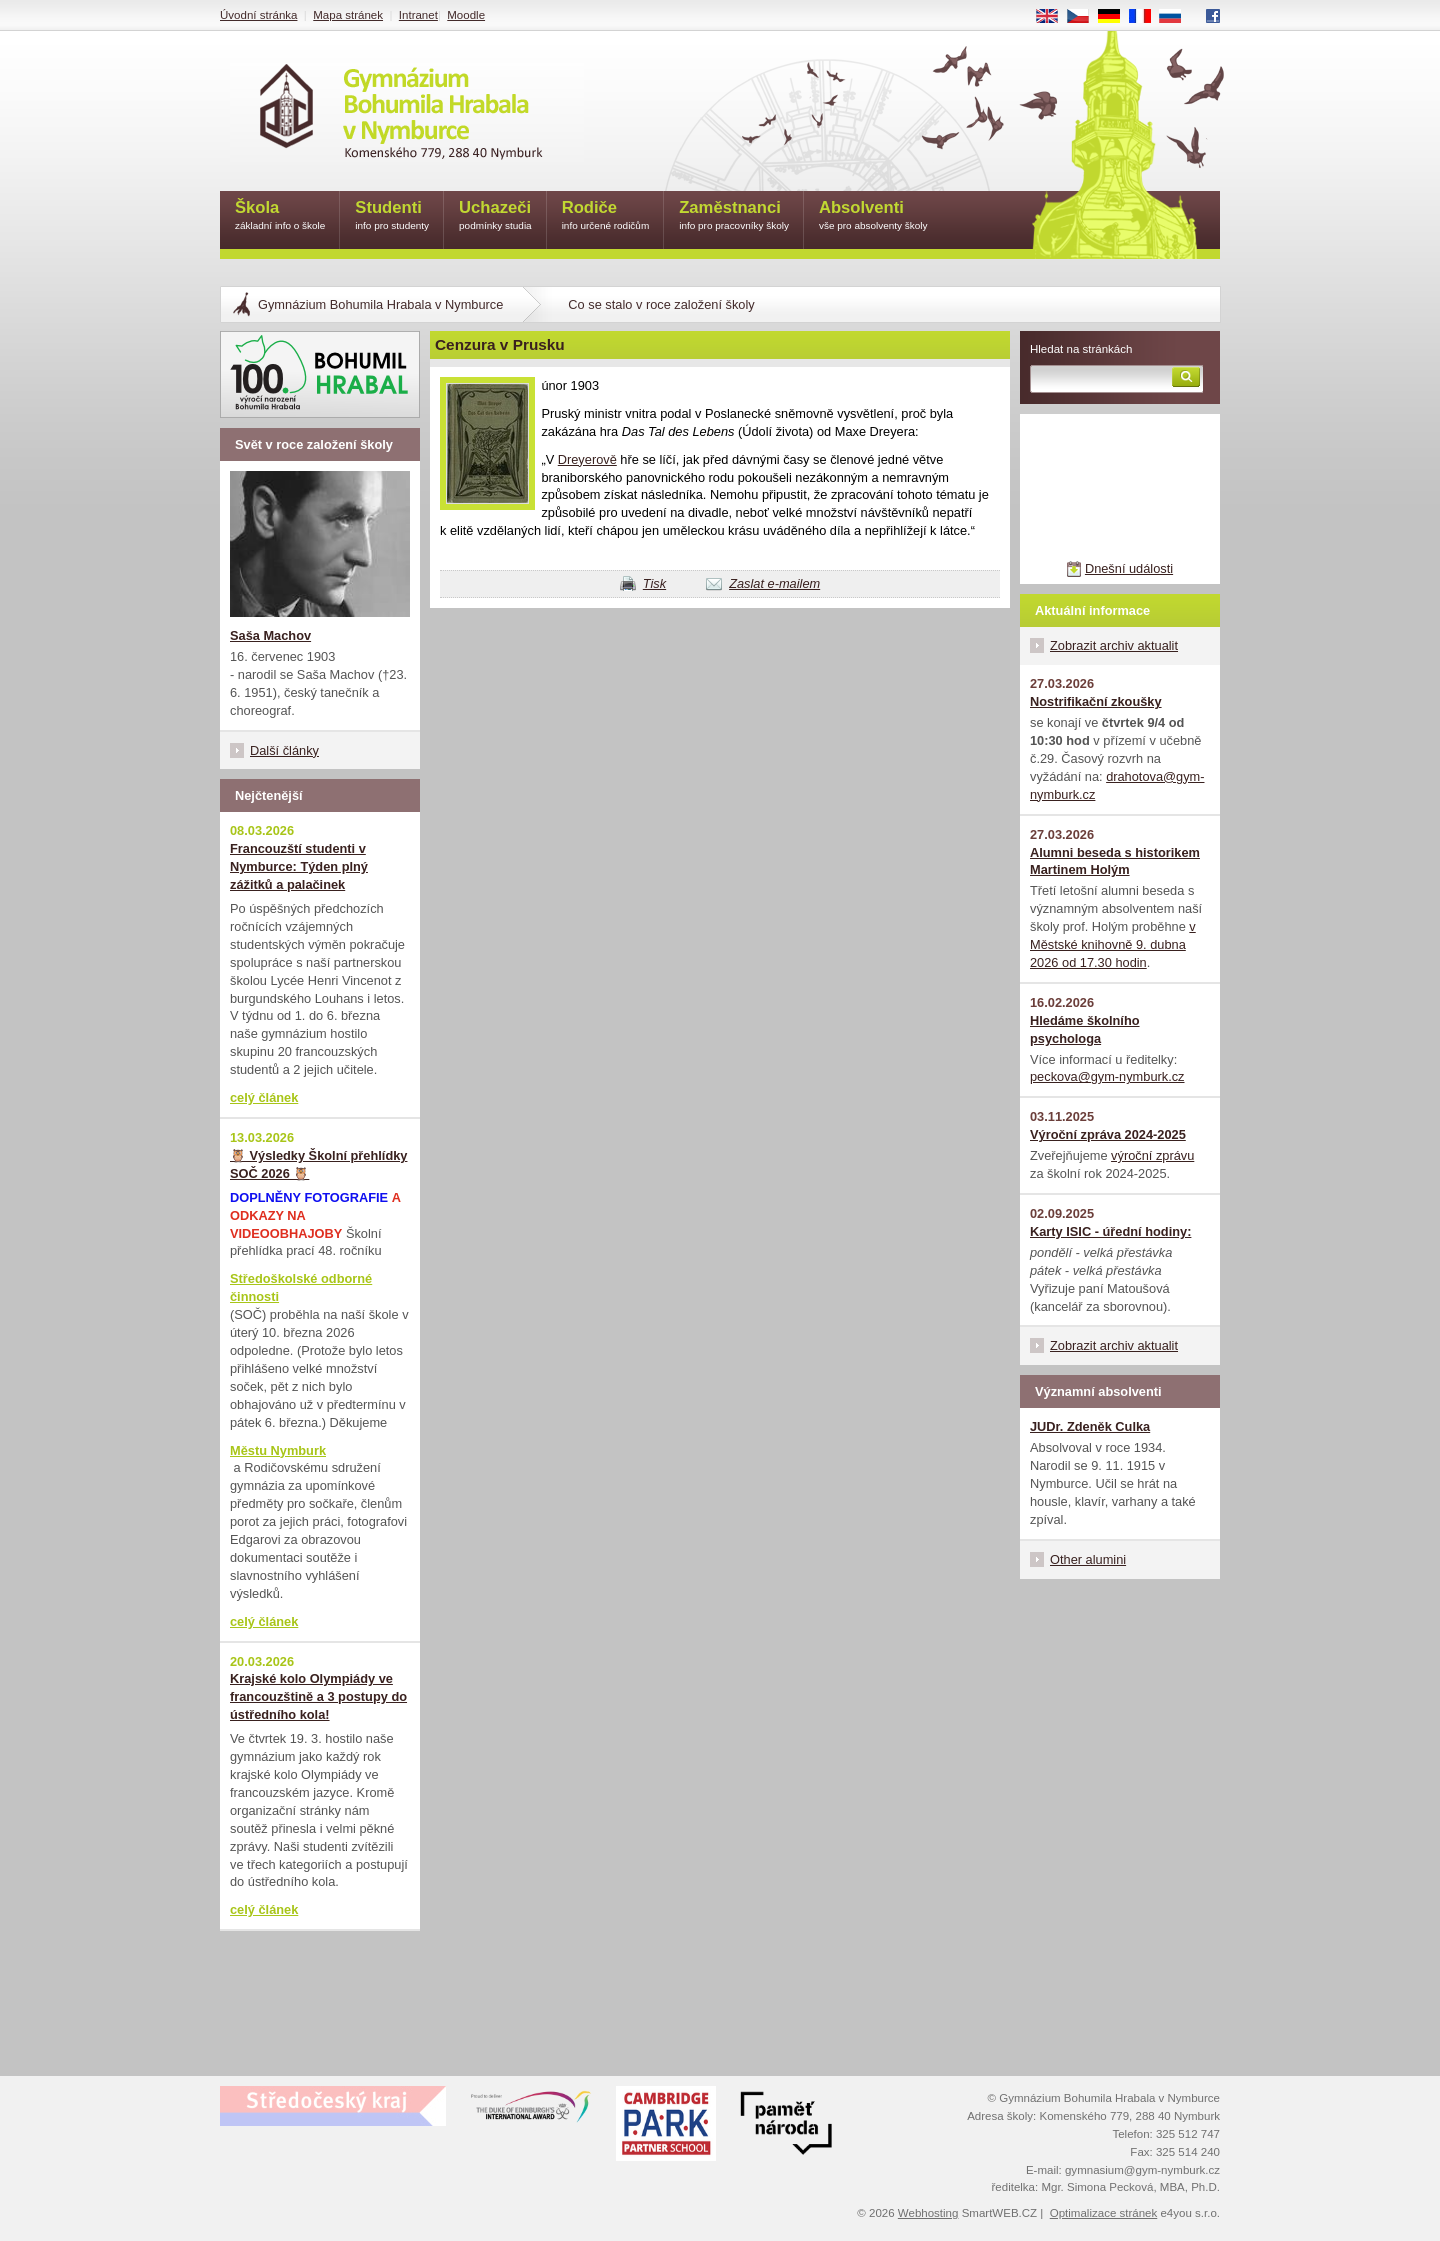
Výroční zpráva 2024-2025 (1108, 1134)
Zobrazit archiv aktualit (1114, 645)
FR (1146, 17)
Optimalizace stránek (1104, 2213)
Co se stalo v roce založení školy (661, 304)
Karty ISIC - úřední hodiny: (1110, 1231)
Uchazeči (495, 216)
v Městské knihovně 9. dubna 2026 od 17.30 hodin (1113, 944)
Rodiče (606, 216)
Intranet (418, 15)
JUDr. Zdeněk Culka (1090, 1426)
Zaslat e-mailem (774, 583)
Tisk (654, 583)
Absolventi (873, 216)
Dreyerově (587, 459)
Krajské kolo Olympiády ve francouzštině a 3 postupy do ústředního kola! (318, 1696)
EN (1054, 17)
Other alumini (1088, 1559)
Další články (284, 750)
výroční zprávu (1152, 1155)
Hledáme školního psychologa (1085, 1029)
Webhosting (928, 2213)
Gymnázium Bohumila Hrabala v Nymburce (380, 304)
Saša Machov (270, 635)
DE (1116, 17)
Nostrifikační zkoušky (1096, 701)
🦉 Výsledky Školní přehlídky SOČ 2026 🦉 (318, 1164)
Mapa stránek (348, 15)
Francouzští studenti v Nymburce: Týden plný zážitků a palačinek (299, 866)
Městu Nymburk (278, 1450)
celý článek (264, 1097)
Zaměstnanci (734, 216)
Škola (280, 216)
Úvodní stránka (258, 15)
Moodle (466, 15)
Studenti (392, 216)
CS (1085, 17)
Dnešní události (1129, 568)
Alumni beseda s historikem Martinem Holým (1115, 861)
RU (1177, 17)
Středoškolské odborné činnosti (301, 1287)
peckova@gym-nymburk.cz (1107, 1076)
